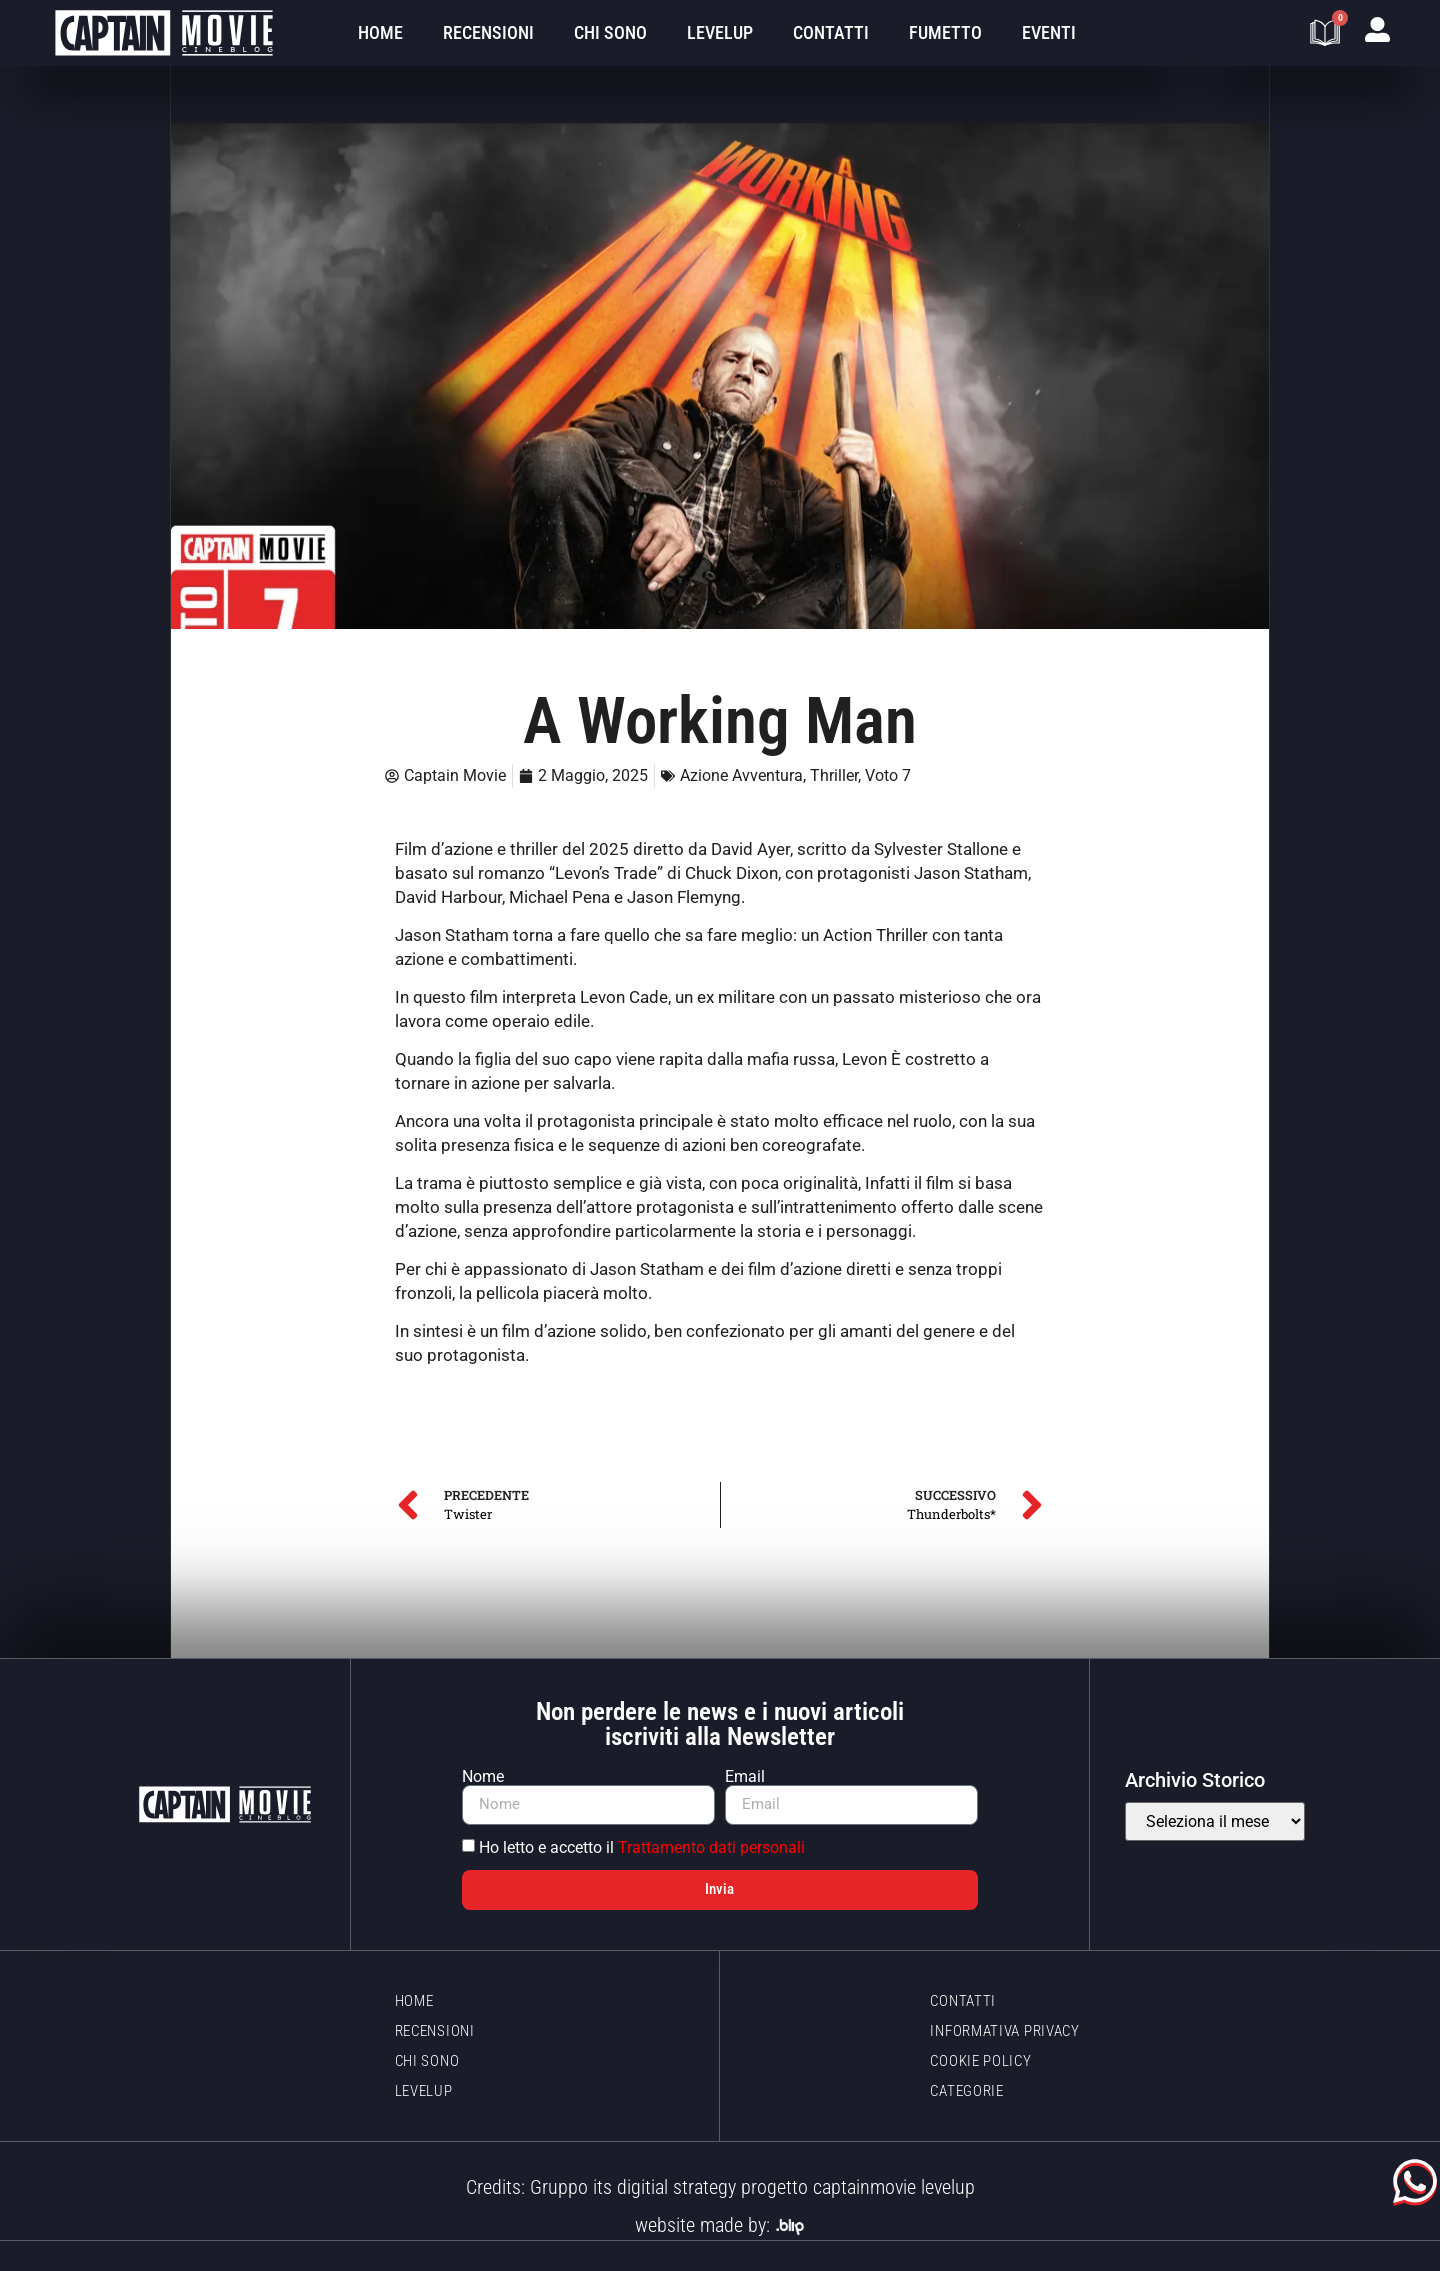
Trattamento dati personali (711, 1847)
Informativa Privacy (1004, 2031)
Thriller (834, 775)
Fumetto (945, 32)
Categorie (966, 2091)
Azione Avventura (741, 775)
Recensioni (488, 32)
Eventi (1049, 32)
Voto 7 (888, 775)
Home (380, 32)
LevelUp (720, 32)
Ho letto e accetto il (642, 1847)
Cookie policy (980, 2061)
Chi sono (610, 32)
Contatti (831, 32)
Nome (483, 1777)
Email (745, 1777)
